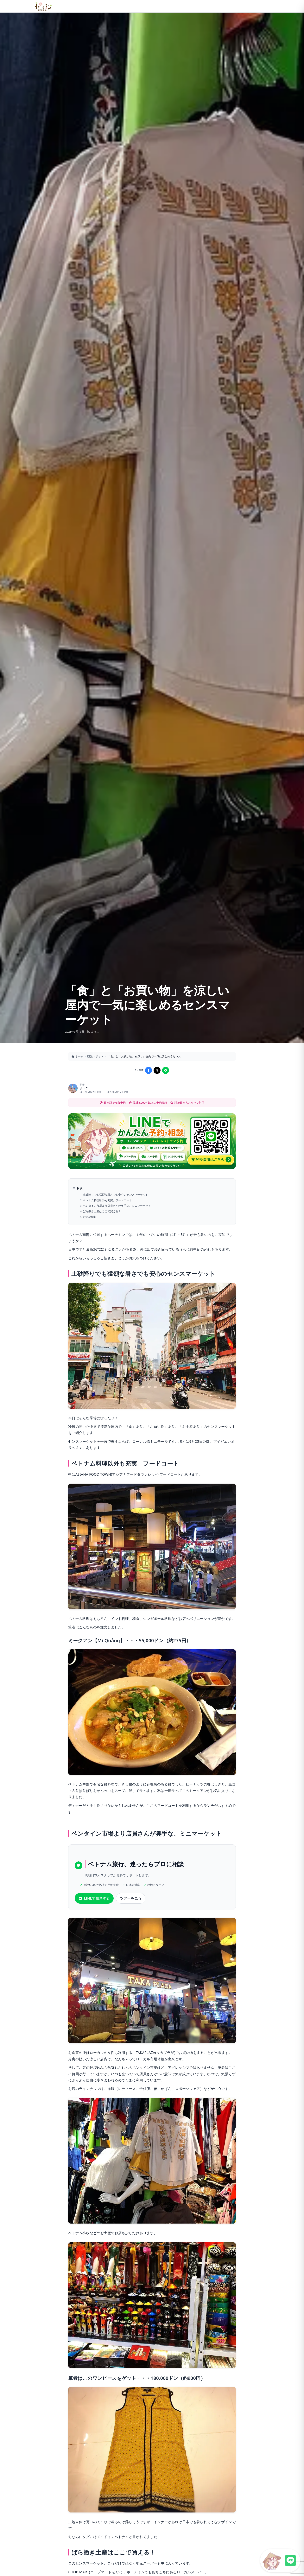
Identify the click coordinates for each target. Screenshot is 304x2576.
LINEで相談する (94, 1898)
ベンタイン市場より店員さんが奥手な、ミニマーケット (117, 1205)
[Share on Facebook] (148, 1070)
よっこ (84, 1088)
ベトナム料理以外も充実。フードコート (107, 1200)
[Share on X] (157, 1070)
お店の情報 (90, 1217)
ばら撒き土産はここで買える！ (102, 1211)
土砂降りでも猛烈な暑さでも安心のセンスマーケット (115, 1194)
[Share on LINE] (165, 1070)
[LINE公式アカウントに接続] (280, 2560)
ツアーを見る (130, 1898)
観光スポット (95, 1056)
